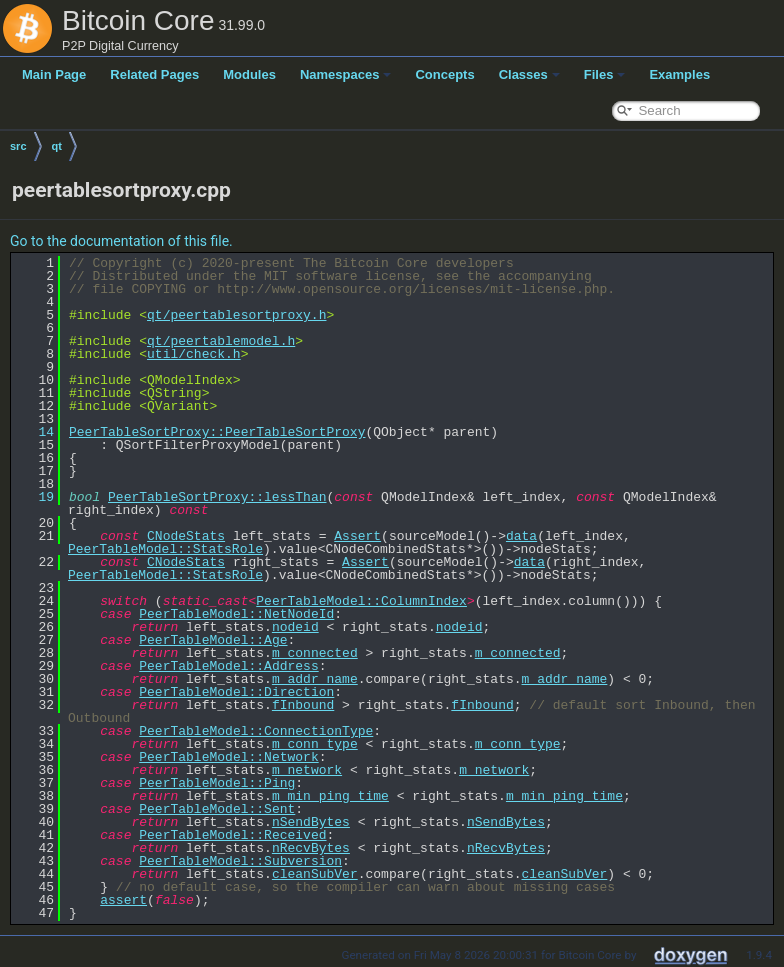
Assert (357, 536)
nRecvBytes (311, 848)
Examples (679, 74)
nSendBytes (311, 822)
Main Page (54, 74)
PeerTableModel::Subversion (240, 861)
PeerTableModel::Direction (236, 692)
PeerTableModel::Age (213, 640)
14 (34, 432)
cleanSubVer (315, 874)
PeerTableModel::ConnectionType (256, 731)
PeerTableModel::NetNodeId (236, 614)
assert (123, 900)
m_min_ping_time (330, 796)
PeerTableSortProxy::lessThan (217, 497)
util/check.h (194, 354)
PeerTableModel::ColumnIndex (361, 601)
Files (605, 74)
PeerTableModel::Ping (217, 783)
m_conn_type (315, 744)
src (18, 146)
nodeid (295, 627)
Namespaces (346, 74)
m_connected (315, 653)
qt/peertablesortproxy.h (236, 315)
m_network (307, 770)
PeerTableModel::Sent (217, 809)
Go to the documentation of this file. (121, 241)
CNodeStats (186, 536)
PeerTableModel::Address (228, 666)
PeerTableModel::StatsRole (165, 549)
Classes (529, 74)
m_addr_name (315, 679)
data (521, 536)
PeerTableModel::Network (228, 757)
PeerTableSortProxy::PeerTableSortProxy (217, 432)
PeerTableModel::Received (232, 835)
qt (57, 146)
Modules (249, 74)
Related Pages (154, 74)
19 (34, 497)
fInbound (303, 705)
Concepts (444, 74)
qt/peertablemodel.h (221, 341)
